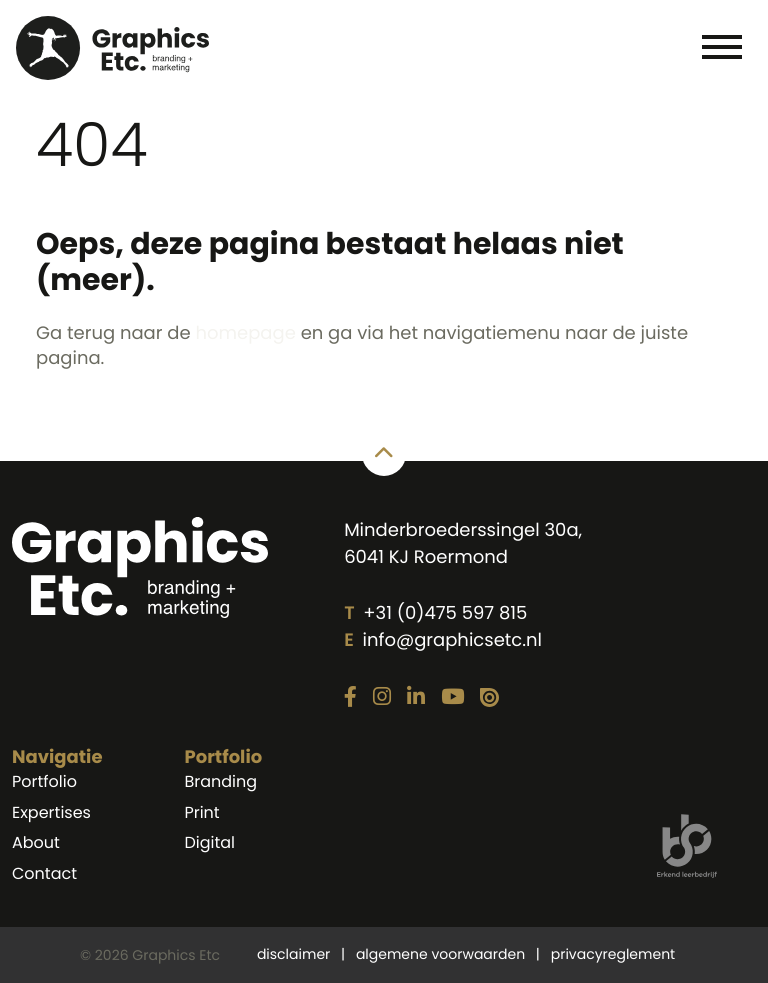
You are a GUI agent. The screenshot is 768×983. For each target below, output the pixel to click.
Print (201, 812)
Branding (220, 781)
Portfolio (44, 781)
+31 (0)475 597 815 (445, 613)
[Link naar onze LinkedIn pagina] (416, 698)
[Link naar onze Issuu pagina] (489, 698)
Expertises (51, 812)
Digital (209, 842)
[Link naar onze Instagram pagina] (382, 698)
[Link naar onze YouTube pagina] (452, 698)
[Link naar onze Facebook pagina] (350, 698)
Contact (44, 873)
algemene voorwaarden (440, 954)
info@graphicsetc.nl (452, 640)
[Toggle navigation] (721, 46)
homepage (245, 333)
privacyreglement (613, 954)
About (36, 842)
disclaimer (293, 954)
